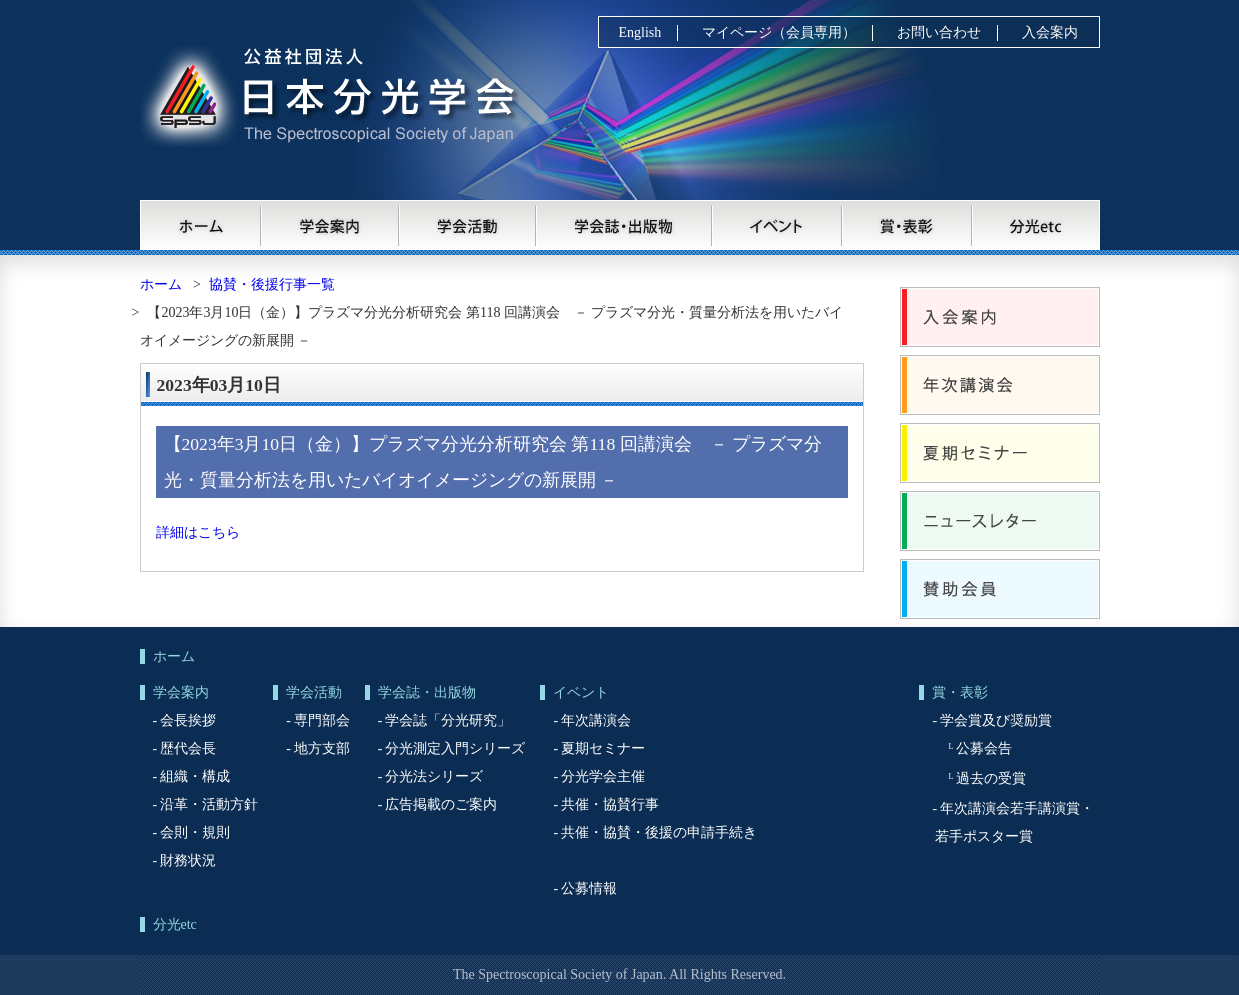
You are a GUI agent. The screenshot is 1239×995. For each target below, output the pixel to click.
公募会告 (984, 748)
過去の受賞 (991, 778)
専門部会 (322, 720)
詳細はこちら (198, 532)
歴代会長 (188, 748)
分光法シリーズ (434, 776)
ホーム (200, 225)
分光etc (1036, 225)
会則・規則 (195, 832)
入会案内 (1050, 32)
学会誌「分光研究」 (448, 720)
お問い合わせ (939, 32)
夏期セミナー (1000, 453)
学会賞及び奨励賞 (996, 720)
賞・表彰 (908, 225)
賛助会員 (1000, 589)
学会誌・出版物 (625, 225)
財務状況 (188, 860)
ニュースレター (1000, 521)
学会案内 (330, 225)
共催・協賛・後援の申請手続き (659, 832)
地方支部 (322, 748)
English (640, 32)
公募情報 (589, 888)
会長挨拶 (188, 720)
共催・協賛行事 (610, 804)
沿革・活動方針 (209, 804)
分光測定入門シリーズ (455, 748)
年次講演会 (1000, 385)
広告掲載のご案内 (441, 804)
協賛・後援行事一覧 (272, 284)
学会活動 (468, 225)
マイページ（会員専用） (779, 32)
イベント (778, 225)
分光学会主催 (603, 776)
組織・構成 (195, 776)
